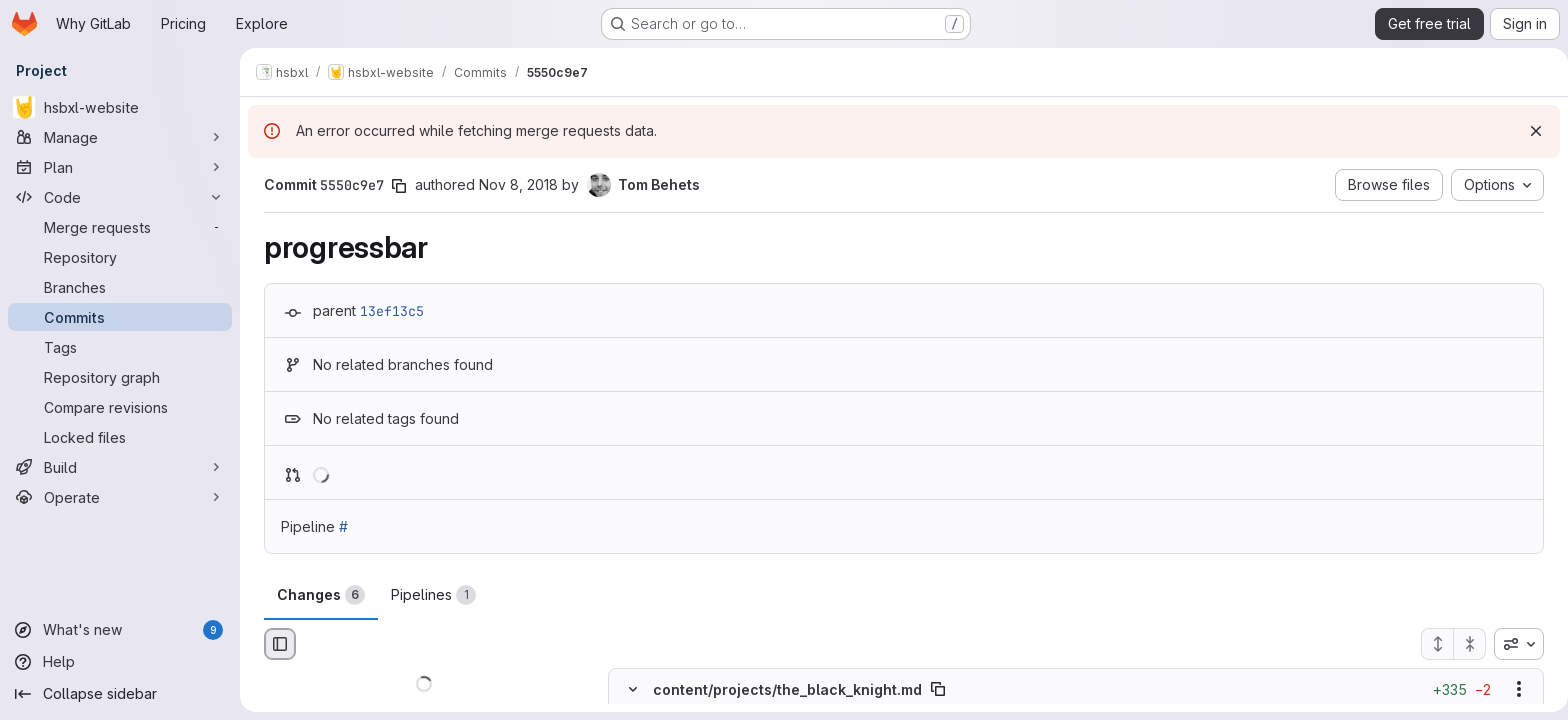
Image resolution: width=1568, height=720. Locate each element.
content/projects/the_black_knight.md (783, 689)
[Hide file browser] (276, 644)
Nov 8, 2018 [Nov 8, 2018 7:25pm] (514, 184)
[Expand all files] (1433, 644)
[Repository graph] (120, 377)
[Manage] (120, 137)
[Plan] (120, 167)
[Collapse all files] (1466, 644)
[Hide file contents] (629, 690)
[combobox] (1515, 644)
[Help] (120, 662)
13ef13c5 (388, 311)
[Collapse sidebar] (120, 694)
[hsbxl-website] (120, 107)
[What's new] (120, 630)
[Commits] (120, 317)
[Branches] (120, 287)
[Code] (120, 197)
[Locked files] (120, 437)
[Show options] (1515, 690)
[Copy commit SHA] (395, 186)
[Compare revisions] (120, 407)
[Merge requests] (120, 227)
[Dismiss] (1528, 131)
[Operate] (120, 497)
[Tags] (120, 347)
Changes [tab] (317, 595)
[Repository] (120, 257)
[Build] (120, 467)
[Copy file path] (934, 690)
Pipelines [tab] (429, 595)
